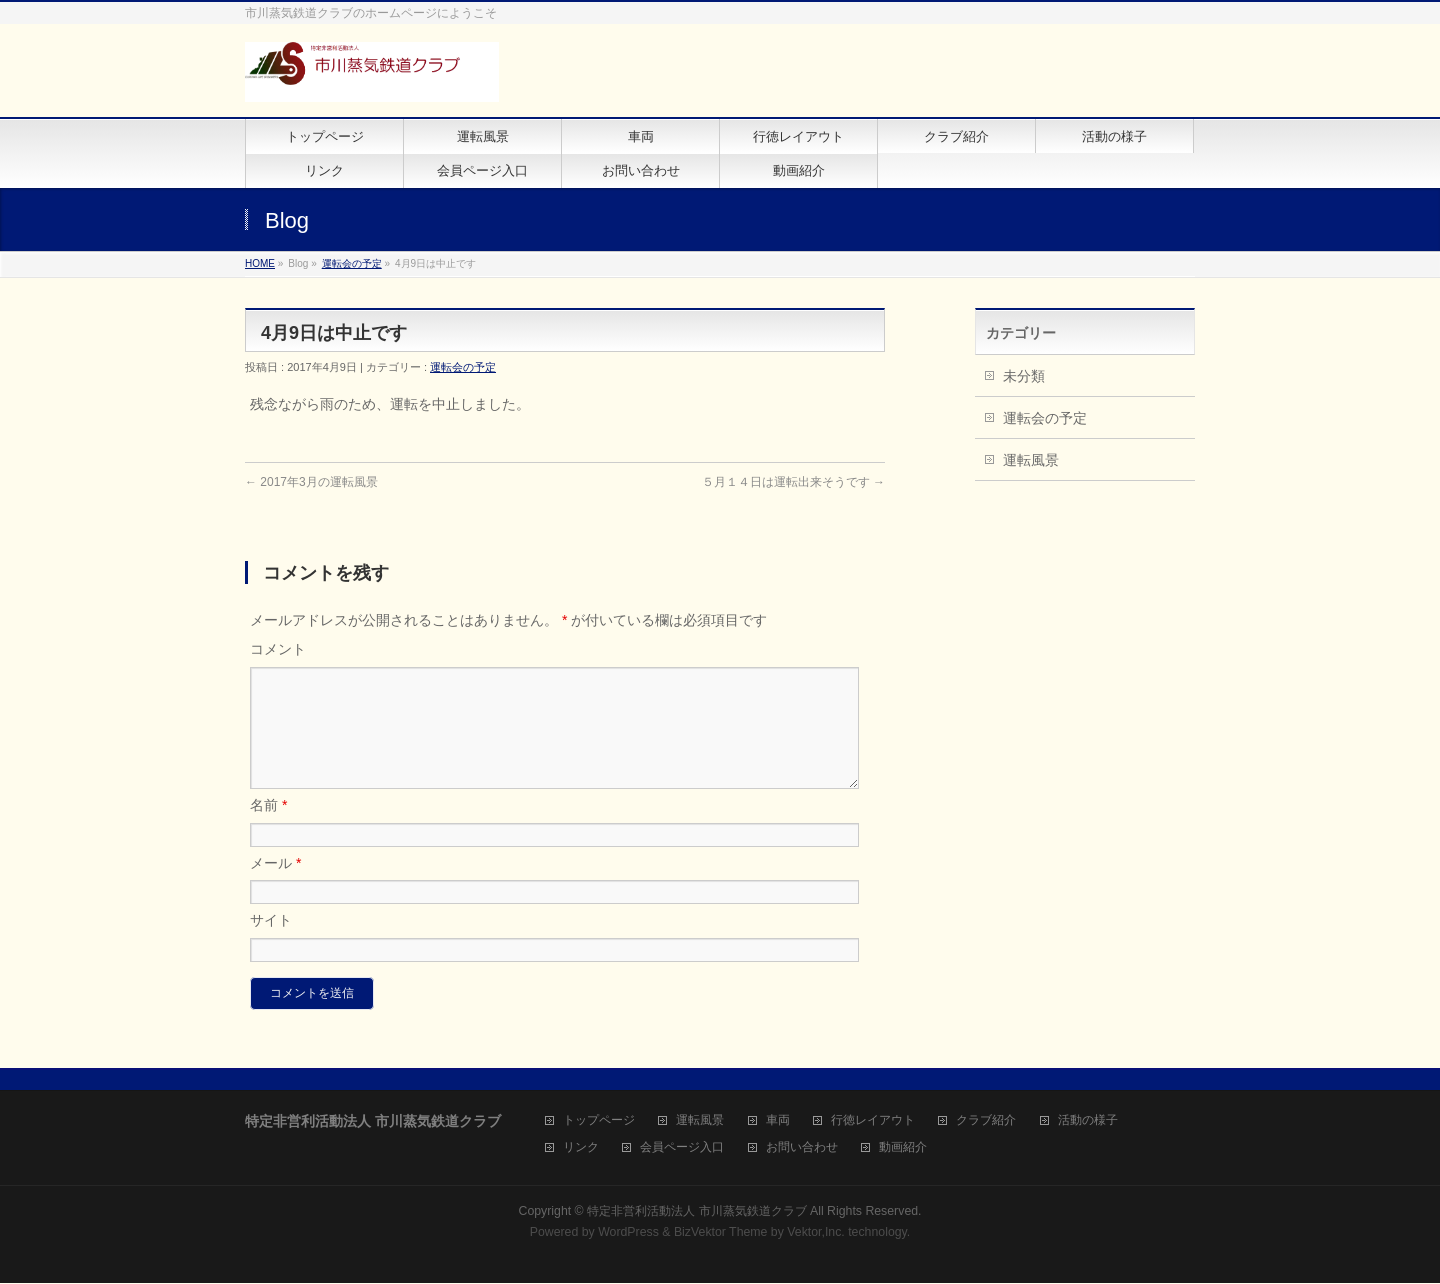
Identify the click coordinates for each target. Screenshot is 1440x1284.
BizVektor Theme (721, 1233)
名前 (268, 829)
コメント (278, 649)
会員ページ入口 (682, 1148)
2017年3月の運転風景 (311, 482)
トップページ (599, 1121)
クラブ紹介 (986, 1121)
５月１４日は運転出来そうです (793, 482)
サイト (271, 944)
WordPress (628, 1233)
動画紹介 (903, 1148)
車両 (778, 1121)
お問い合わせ (802, 1148)
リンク (581, 1148)
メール (275, 887)
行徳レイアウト (873, 1121)
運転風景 (1031, 460)
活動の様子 (1088, 1121)
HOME (260, 263)
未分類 (1024, 376)
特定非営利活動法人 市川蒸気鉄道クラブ (696, 1212)
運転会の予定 (352, 263)
